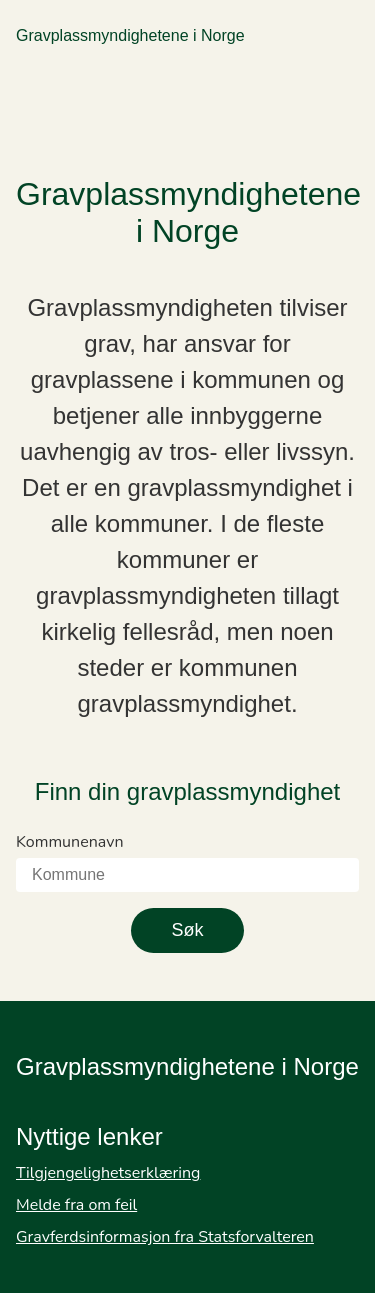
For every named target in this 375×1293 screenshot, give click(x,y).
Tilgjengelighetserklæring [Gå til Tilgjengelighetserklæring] (108, 1173)
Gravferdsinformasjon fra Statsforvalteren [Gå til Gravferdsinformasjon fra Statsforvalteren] (165, 1237)
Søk (187, 930)
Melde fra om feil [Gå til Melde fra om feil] (76, 1205)
